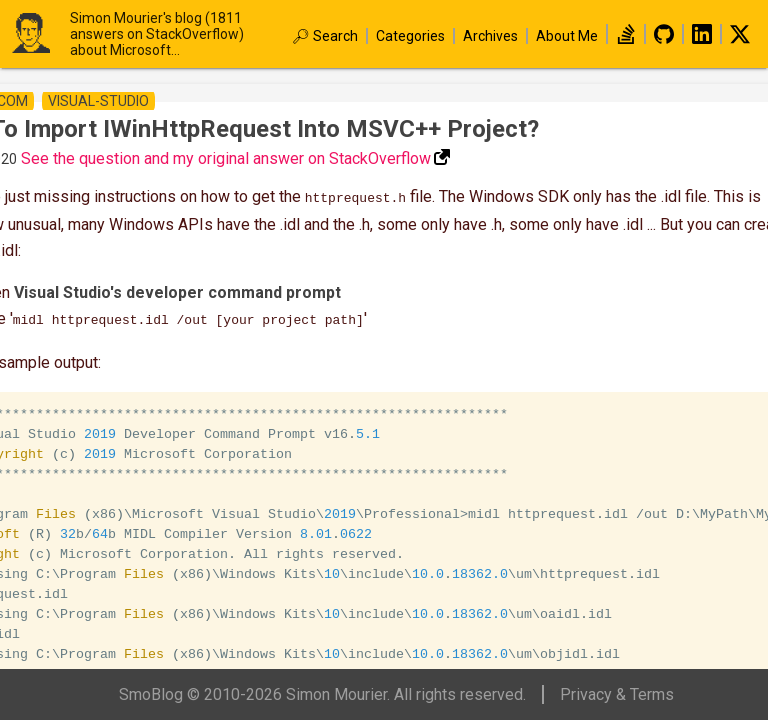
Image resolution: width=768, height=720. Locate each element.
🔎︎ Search (325, 36)
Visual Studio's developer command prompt (177, 290)
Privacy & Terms (617, 694)
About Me (567, 36)
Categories (410, 36)
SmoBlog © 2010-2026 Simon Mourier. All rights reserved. (322, 694)
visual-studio (98, 101)
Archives (490, 36)
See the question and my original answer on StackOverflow (226, 158)
